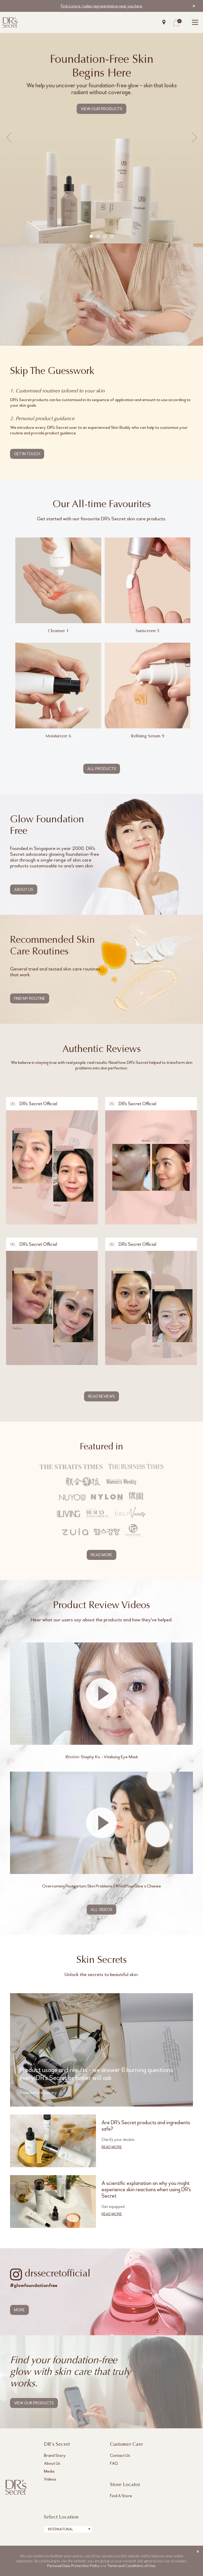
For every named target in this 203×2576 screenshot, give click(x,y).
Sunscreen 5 (147, 631)
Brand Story (55, 2455)
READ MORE (101, 1555)
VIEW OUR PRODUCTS (101, 108)
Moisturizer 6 (58, 736)
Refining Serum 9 (147, 736)
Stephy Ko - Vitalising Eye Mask (101, 1757)
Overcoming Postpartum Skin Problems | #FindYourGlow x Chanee (101, 1886)
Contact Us (120, 2455)
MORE (19, 2310)
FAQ (114, 2463)
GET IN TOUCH (27, 453)
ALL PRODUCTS (101, 768)
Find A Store (121, 2495)
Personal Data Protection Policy (73, 2565)
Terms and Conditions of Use (131, 2565)
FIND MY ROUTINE (29, 998)
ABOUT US (23, 889)
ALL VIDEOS (101, 1909)
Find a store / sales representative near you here (101, 6)
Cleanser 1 (58, 631)
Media (49, 2471)
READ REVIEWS (101, 1396)
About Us (52, 2463)
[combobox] (68, 2529)
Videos (50, 2479)
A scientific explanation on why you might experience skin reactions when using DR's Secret (146, 2189)
